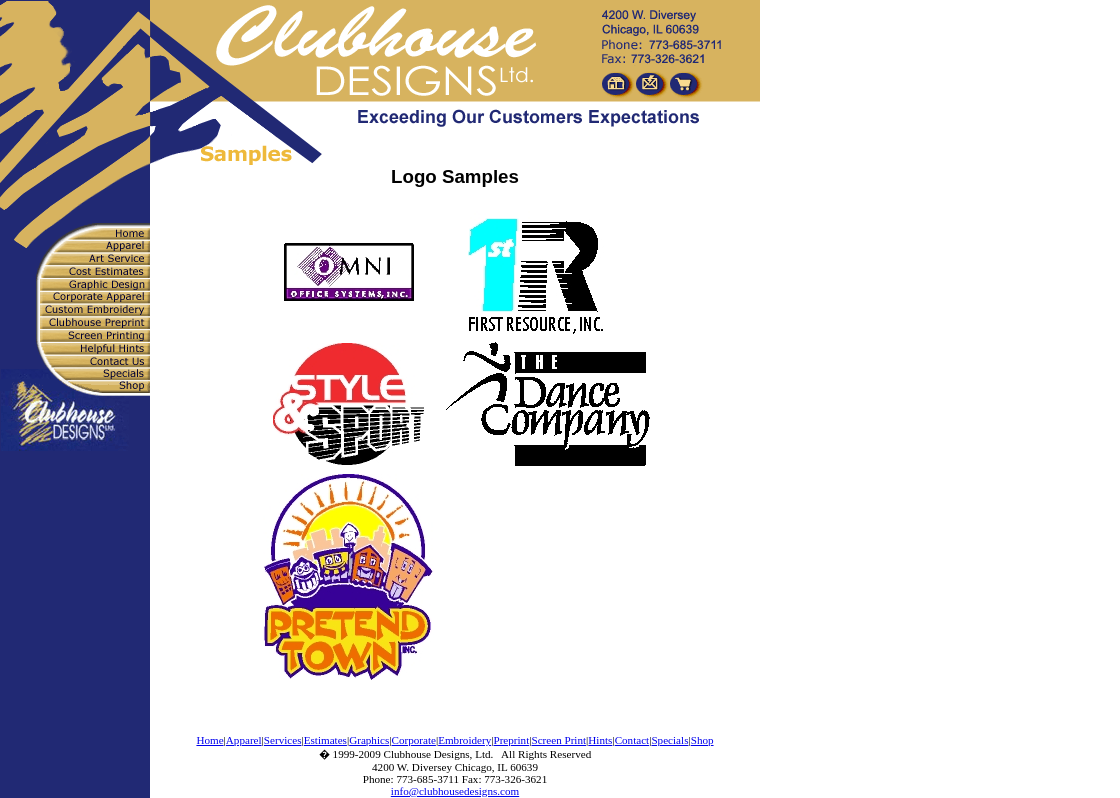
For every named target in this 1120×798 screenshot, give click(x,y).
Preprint (511, 740)
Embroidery (464, 740)
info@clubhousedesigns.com (455, 791)
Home (209, 740)
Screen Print (558, 740)
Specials (669, 740)
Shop (702, 740)
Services (283, 740)
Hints (600, 740)
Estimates (325, 740)
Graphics (369, 740)
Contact (632, 740)
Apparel (244, 740)
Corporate (414, 740)
